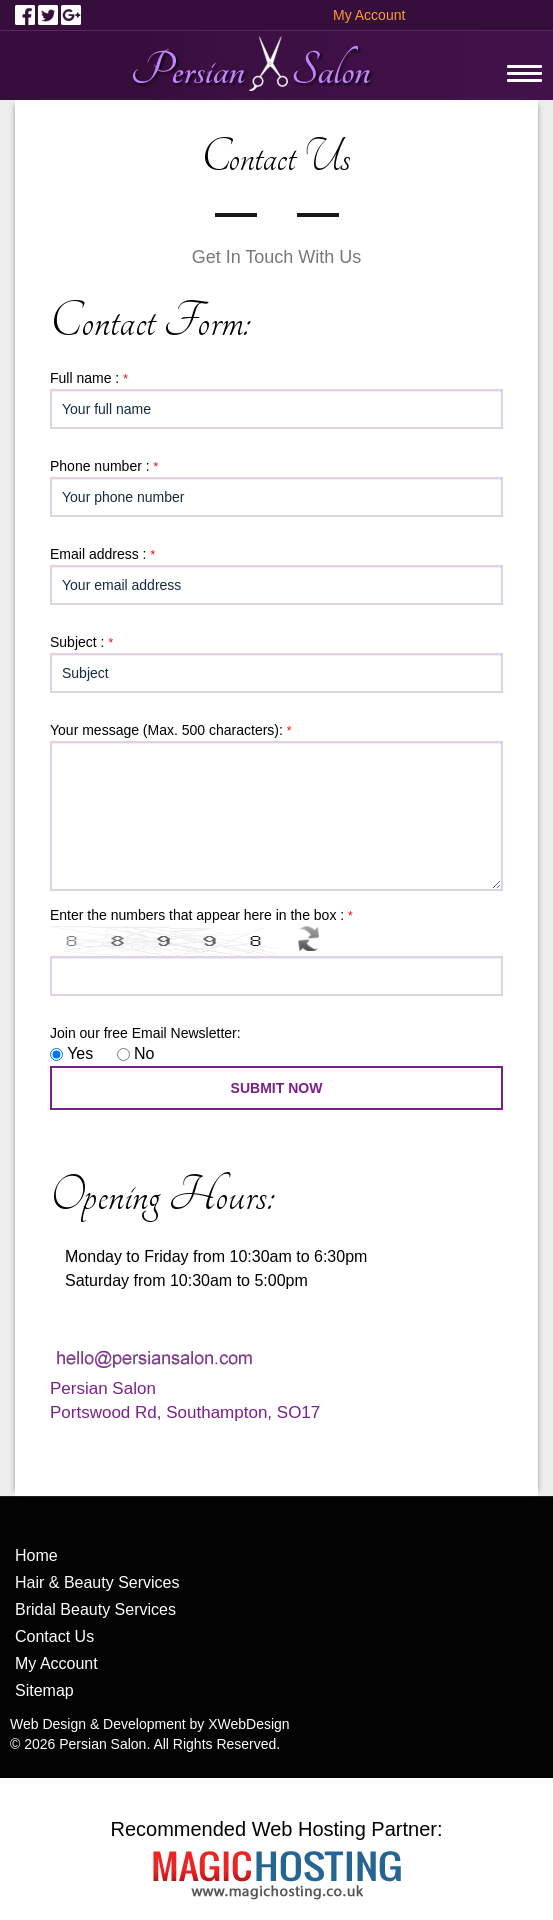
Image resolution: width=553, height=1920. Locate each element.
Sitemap (44, 1690)
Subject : (84, 642)
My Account (369, 15)
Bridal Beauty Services (95, 1609)
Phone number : (106, 466)
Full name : (91, 378)
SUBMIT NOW (277, 1088)
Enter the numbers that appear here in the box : (204, 915)
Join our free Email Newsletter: (145, 1033)
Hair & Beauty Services (97, 1582)
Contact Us (54, 1636)
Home (36, 1555)
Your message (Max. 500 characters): (173, 730)
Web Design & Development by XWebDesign (150, 1724)
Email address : (105, 554)
